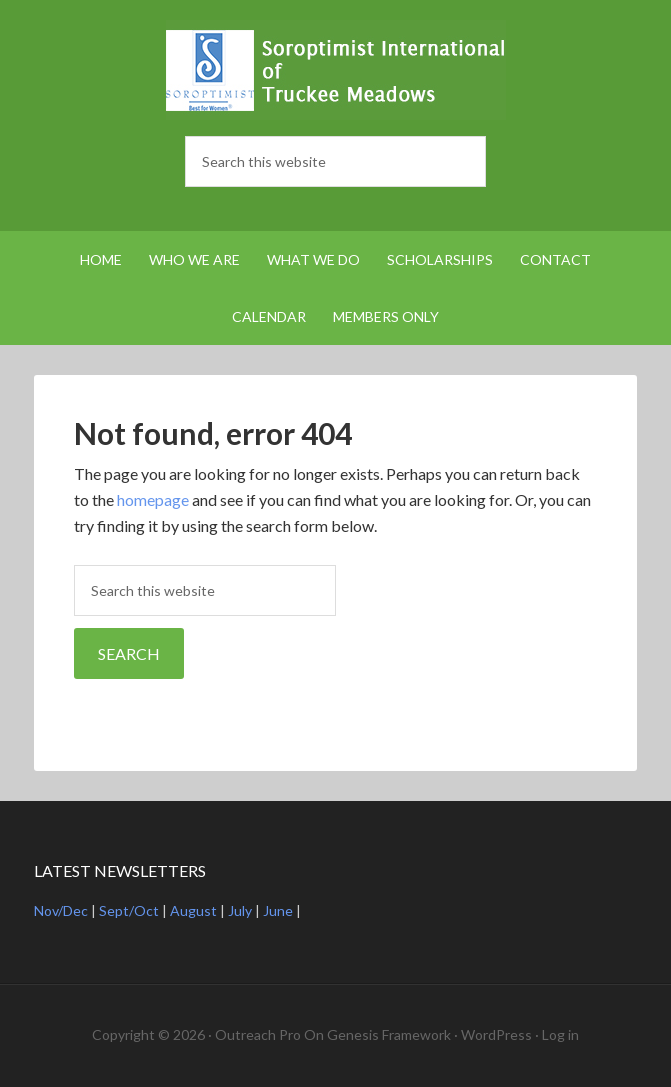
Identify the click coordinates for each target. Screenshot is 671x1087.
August (193, 910)
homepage (153, 499)
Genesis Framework (389, 1034)
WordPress (496, 1034)
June (278, 910)
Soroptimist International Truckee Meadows (336, 70)
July (240, 910)
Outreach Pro (258, 1034)
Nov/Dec (61, 910)
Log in (560, 1034)
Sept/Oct (129, 910)
